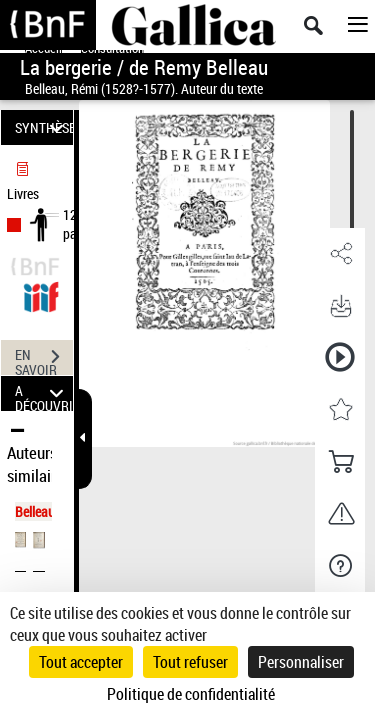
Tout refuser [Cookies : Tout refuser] (190, 662)
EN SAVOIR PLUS (44, 359)
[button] (340, 254)
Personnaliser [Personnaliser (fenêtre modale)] (301, 662)
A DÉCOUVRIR (44, 393)
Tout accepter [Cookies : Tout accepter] (81, 662)
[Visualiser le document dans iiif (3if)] (41, 294)
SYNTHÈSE (44, 127)
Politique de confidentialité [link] (191, 694)
